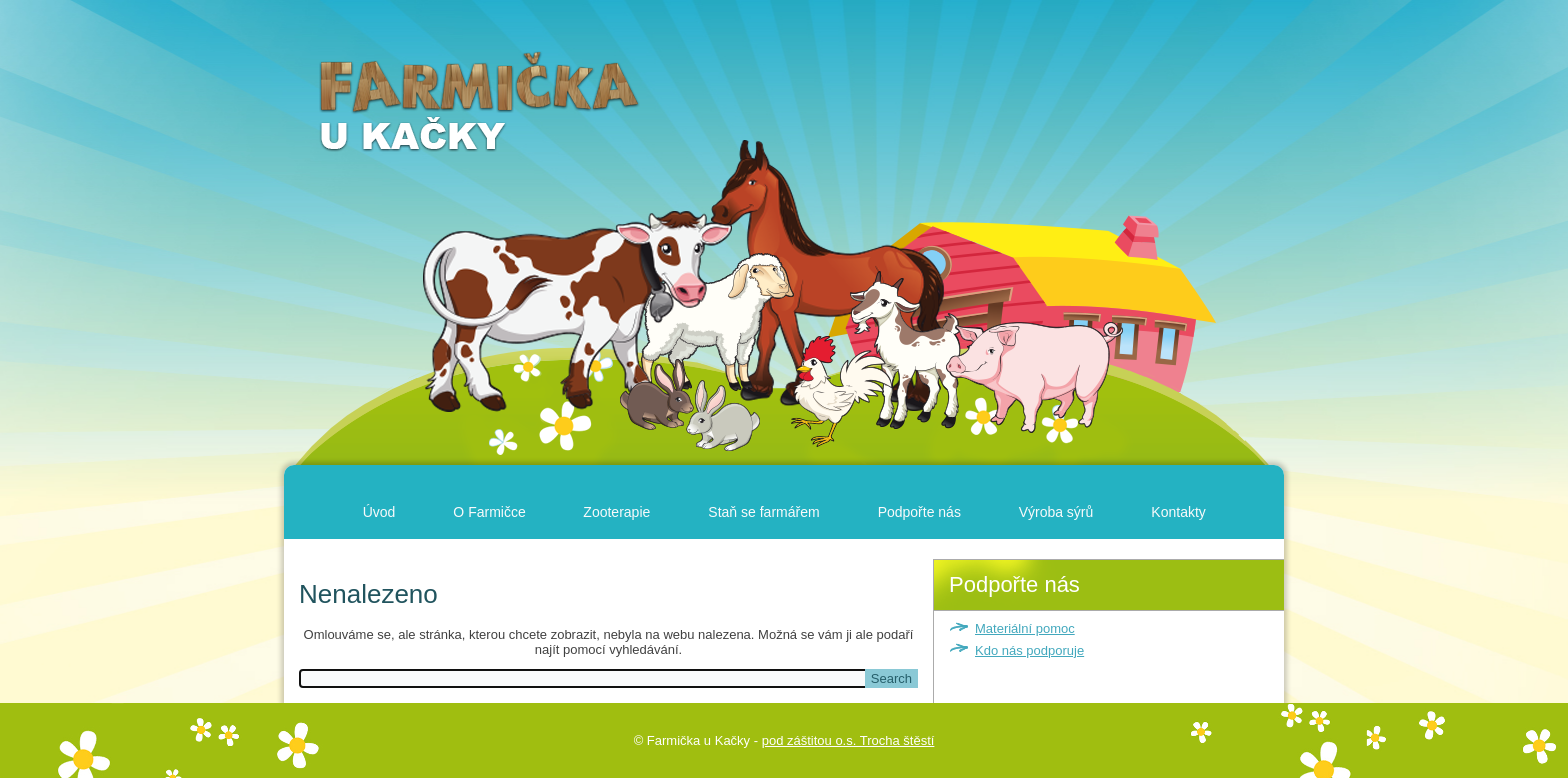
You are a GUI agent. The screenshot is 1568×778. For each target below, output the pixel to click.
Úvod (379, 512)
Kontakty (1178, 512)
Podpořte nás (919, 512)
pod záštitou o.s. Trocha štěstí (848, 740)
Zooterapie (616, 512)
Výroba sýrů (1056, 512)
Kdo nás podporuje (1029, 650)
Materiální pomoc (1025, 628)
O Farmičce (489, 512)
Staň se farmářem (763, 512)
